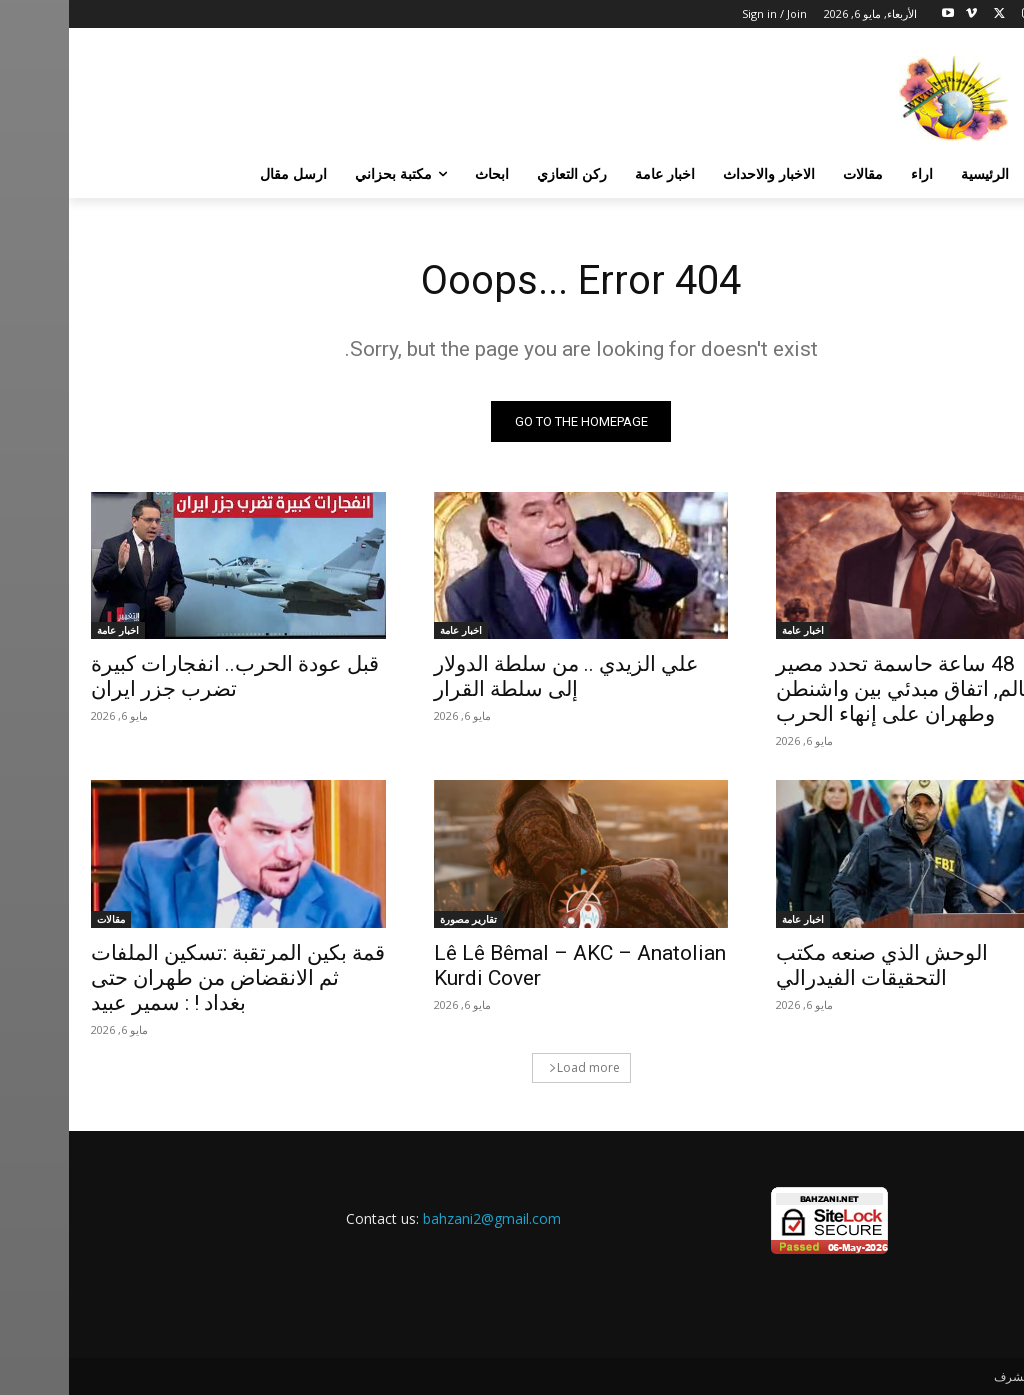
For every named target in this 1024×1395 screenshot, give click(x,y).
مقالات (42, 919)
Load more (515, 1067)
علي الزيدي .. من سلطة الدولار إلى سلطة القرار (497, 676)
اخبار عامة (734, 630)
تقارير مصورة (399, 919)
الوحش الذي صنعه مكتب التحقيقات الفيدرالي (813, 965)
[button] (978, 174)
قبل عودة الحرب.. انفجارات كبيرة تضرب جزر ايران (166, 676)
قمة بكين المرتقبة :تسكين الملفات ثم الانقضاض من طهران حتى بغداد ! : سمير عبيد (169, 978)
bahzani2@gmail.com (423, 1218)
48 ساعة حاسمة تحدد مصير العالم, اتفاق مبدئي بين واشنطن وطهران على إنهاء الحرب (842, 689)
